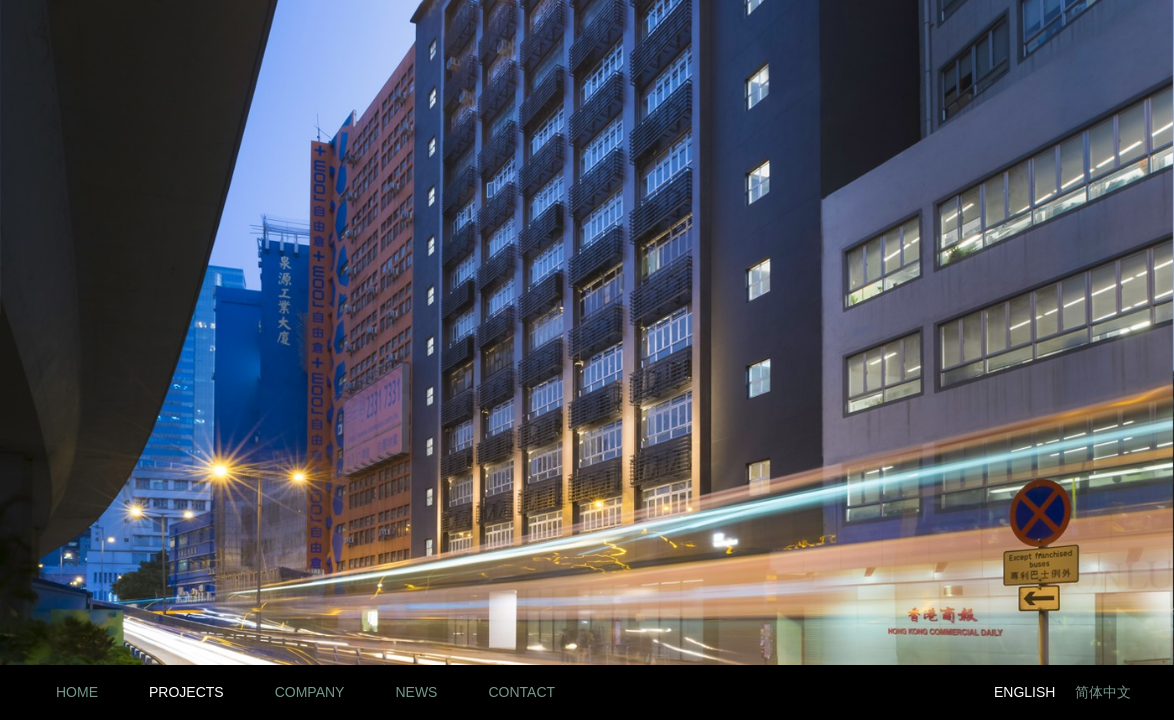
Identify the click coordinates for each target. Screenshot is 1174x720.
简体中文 (1103, 692)
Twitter (946, 692)
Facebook (901, 692)
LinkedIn (856, 692)
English (1024, 692)
